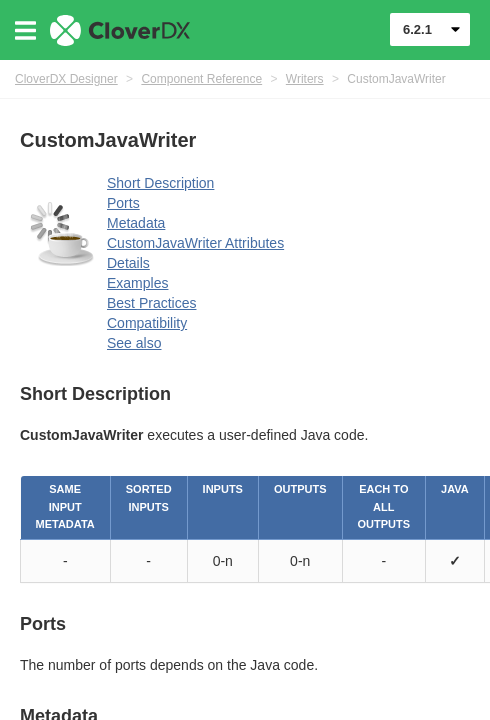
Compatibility (147, 323)
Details (128, 263)
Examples (137, 283)
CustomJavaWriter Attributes (195, 243)
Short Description (160, 183)
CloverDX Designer (66, 79)
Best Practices (151, 303)
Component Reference (201, 79)
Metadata (136, 223)
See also (134, 343)
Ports (123, 203)
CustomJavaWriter (396, 79)
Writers (305, 79)
